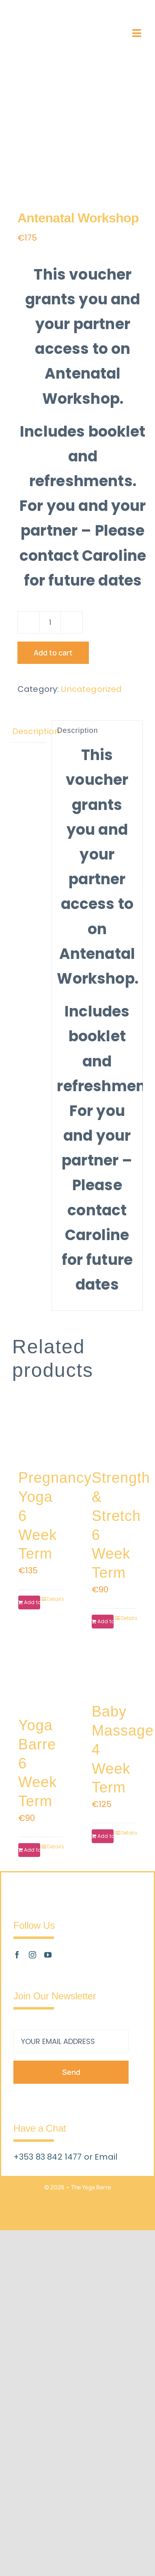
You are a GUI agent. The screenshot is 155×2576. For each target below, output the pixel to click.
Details (55, 1599)
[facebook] (17, 1954)
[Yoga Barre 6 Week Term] (40, 1679)
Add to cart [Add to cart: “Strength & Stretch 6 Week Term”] (105, 1621)
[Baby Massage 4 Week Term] (114, 1672)
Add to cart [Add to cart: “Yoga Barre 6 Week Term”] (32, 1849)
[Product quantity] (50, 622)
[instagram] (32, 1954)
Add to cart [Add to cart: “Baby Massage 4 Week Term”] (105, 1836)
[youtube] (48, 1954)
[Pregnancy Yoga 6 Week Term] (40, 1431)
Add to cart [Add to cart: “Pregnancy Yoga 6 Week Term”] (32, 1602)
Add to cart (53, 652)
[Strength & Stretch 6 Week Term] (114, 1431)
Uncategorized (91, 689)
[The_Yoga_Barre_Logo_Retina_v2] (43, 28)
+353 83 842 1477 (48, 2156)
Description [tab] (29, 731)
